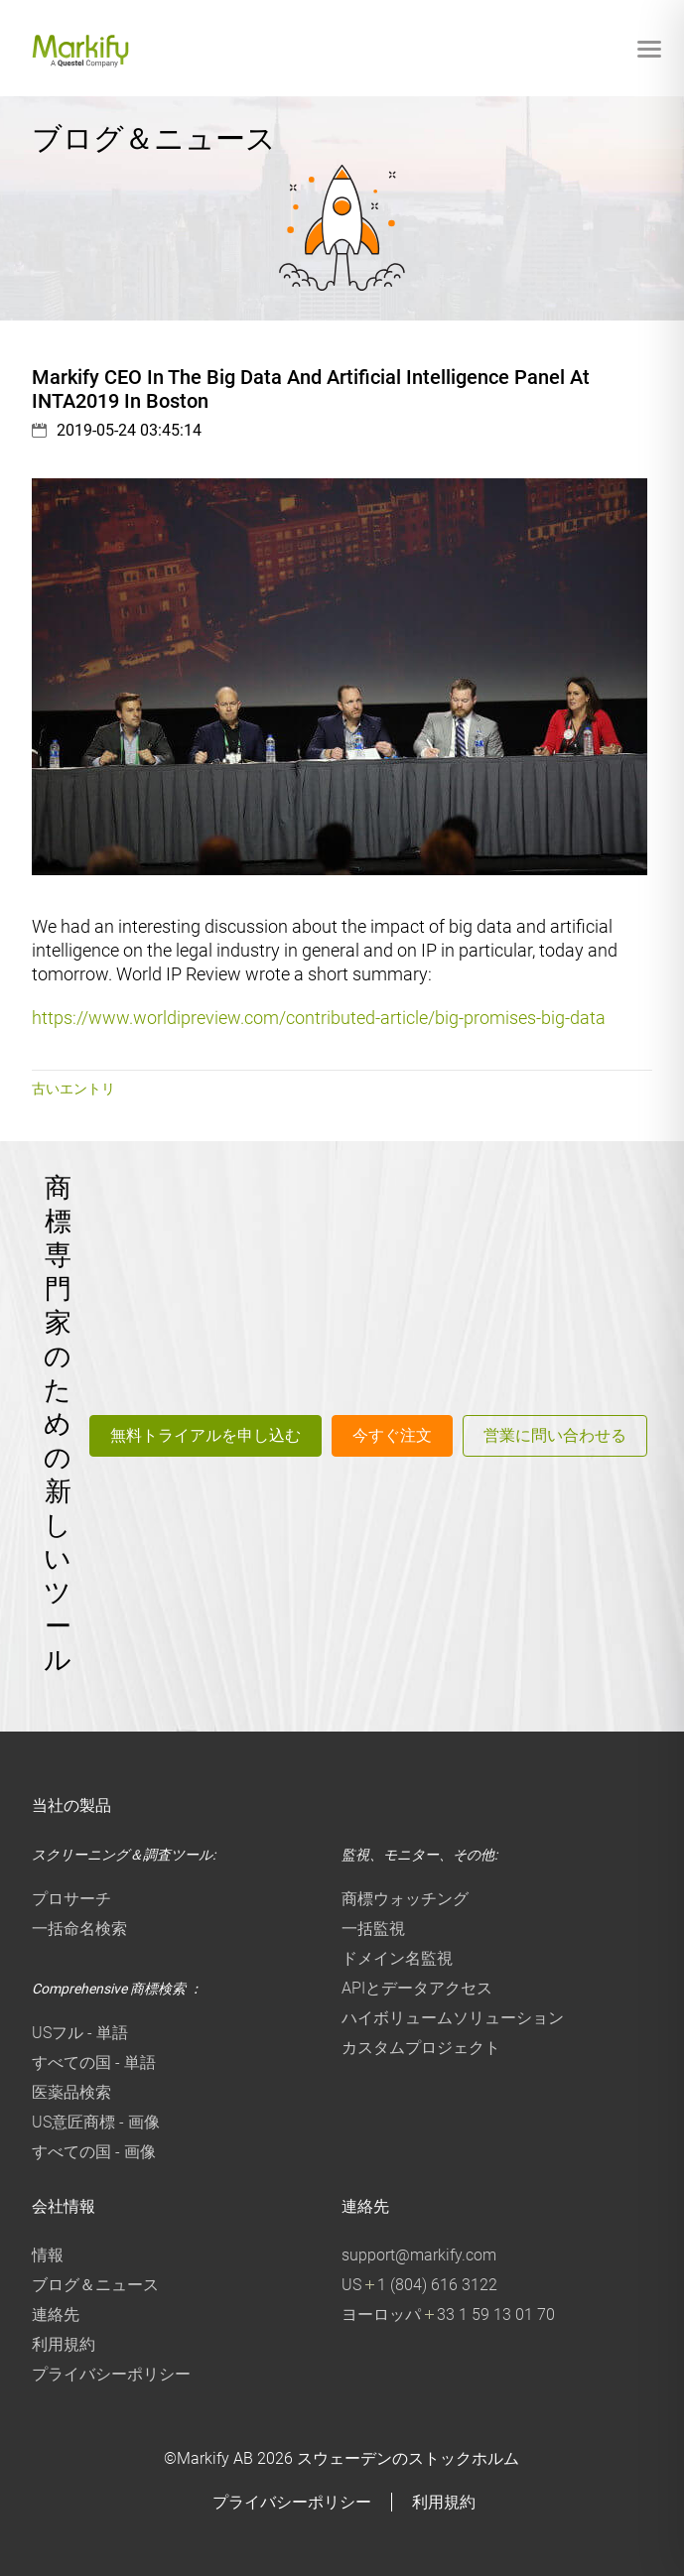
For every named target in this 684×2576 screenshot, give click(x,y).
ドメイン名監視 (397, 1958)
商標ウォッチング (405, 1898)
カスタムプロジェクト (421, 2047)
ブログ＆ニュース (95, 2284)
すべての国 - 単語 (94, 2062)
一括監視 (373, 1928)
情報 (48, 2255)
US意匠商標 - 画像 (96, 2122)
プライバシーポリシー (111, 2374)
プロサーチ (71, 1898)
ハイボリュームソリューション (453, 2017)
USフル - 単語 (80, 2032)
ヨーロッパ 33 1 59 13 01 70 (448, 2314)
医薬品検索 (71, 2092)
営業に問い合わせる (554, 1435)
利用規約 (63, 2344)
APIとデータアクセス (417, 1988)
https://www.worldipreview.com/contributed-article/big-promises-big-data (319, 1017)
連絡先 (55, 2314)
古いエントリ (73, 1088)
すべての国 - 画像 (94, 2151)
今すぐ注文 (392, 1435)
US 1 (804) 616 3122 (419, 2284)
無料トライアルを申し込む (205, 1435)
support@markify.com (419, 2255)
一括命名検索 (79, 1928)
